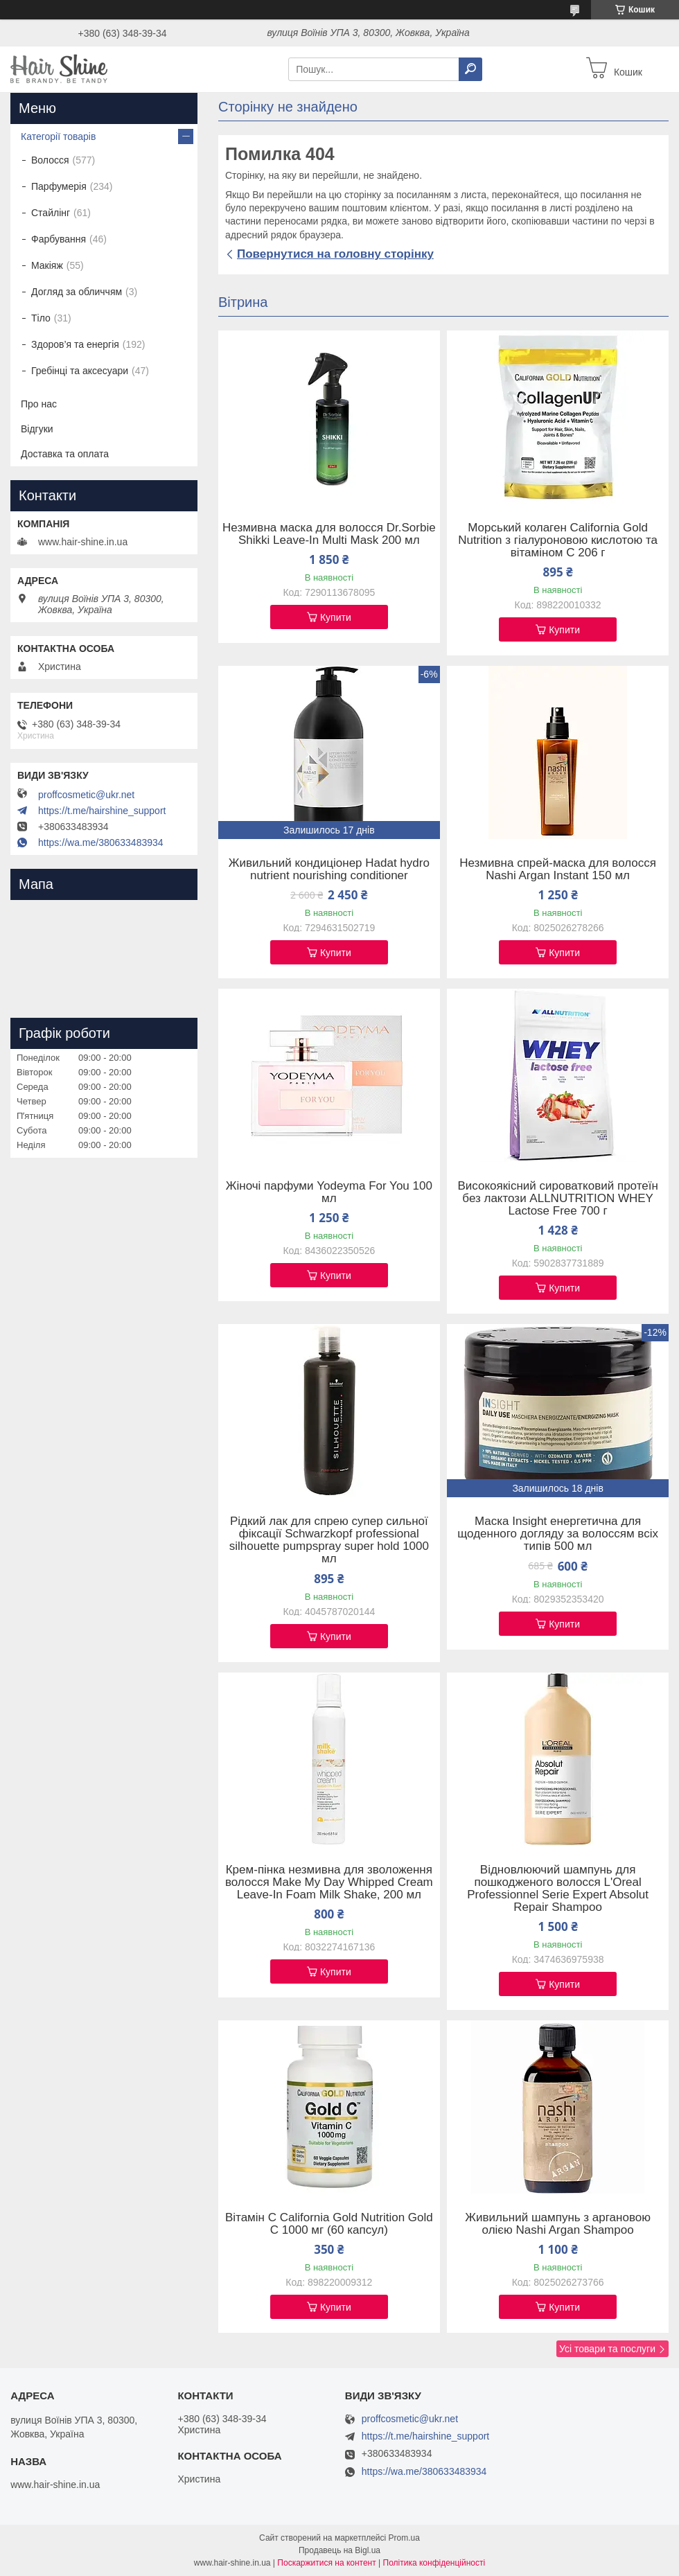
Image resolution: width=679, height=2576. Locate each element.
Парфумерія (59, 186)
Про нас (39, 403)
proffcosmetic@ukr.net (86, 794)
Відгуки (37, 428)
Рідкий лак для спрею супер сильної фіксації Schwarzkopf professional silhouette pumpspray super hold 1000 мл (329, 1540)
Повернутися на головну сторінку (335, 254)
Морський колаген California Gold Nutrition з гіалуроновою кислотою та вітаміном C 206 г (558, 540)
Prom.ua (404, 2538)
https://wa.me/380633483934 (101, 842)
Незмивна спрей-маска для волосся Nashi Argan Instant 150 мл (557, 869)
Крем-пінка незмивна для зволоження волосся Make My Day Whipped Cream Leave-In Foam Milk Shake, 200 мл (329, 1882)
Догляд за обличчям (76, 291)
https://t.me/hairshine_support (102, 810)
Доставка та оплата (65, 453)
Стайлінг (50, 212)
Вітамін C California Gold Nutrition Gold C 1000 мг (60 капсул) (329, 2224)
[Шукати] (470, 69)
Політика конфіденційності (434, 2563)
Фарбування (58, 239)
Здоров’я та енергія (75, 344)
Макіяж (47, 265)
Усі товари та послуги (607, 2348)
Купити (335, 617)
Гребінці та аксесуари (79, 370)
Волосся (50, 160)
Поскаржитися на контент (326, 2563)
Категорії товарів (58, 136)
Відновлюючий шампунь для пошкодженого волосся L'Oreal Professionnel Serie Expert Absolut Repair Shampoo (558, 1889)
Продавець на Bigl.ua (339, 2550)
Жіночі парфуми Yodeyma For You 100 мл (329, 1192)
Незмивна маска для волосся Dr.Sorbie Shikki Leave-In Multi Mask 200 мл (329, 534)
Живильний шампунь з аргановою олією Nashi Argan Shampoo (558, 2224)
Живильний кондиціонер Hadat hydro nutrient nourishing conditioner (329, 869)
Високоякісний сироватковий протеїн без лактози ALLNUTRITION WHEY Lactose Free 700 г (557, 1198)
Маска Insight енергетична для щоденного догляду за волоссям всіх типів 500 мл (557, 1534)
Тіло (41, 318)
